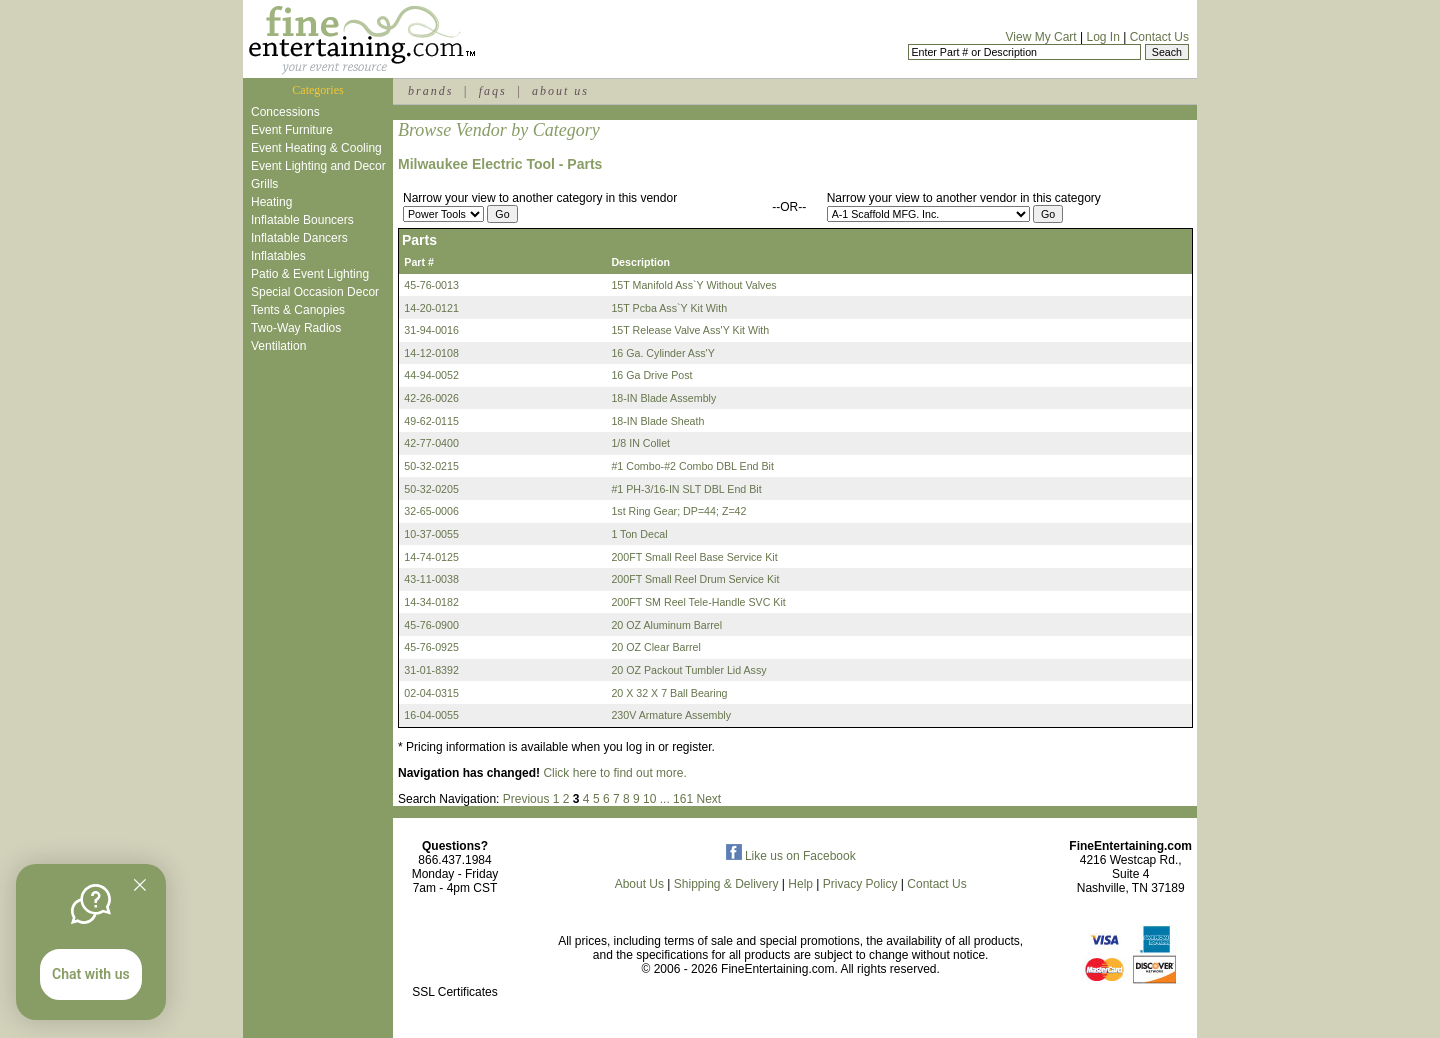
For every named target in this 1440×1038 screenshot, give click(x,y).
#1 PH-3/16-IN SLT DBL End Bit (686, 489)
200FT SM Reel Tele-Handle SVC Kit (698, 602)
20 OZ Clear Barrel (655, 647)
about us (560, 91)
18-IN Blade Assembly (663, 398)
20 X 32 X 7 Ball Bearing (669, 693)
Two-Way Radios (296, 328)
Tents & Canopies (298, 310)
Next (708, 799)
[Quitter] (140, 885)
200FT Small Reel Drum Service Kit (695, 579)
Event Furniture (292, 130)
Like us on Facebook (791, 856)
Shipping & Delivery (726, 884)
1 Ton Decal (639, 534)
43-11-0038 (431, 579)
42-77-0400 (431, 443)
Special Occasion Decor (315, 292)
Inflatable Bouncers (302, 220)
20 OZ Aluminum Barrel (666, 625)
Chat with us (91, 974)
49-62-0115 (431, 421)
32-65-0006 (431, 511)
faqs (493, 91)
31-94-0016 (431, 330)
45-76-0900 (431, 625)
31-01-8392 (431, 670)
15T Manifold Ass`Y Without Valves (693, 285)
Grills (264, 184)
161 (683, 799)
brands (430, 91)
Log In (1102, 37)
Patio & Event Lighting (310, 274)
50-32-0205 (431, 489)
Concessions (285, 112)
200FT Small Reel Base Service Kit (694, 557)
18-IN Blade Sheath (657, 421)
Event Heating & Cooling (316, 148)
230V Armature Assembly (671, 715)
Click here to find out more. (614, 773)
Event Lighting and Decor (318, 166)
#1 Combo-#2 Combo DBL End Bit (692, 466)
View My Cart (1041, 37)
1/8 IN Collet (640, 443)
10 (649, 799)
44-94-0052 (431, 375)
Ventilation (278, 346)
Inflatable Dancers (299, 238)
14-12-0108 (431, 353)
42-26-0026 (431, 398)
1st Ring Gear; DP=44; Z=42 (678, 511)
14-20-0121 (431, 308)
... (665, 799)
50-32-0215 (431, 466)
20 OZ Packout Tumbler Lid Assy (688, 670)
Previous (526, 799)
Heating (271, 202)
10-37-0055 (431, 534)
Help (800, 884)
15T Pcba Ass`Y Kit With (669, 308)
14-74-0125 (431, 557)
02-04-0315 (431, 693)
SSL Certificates (455, 992)
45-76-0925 (431, 647)
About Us (639, 884)
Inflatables (278, 256)
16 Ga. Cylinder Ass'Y (662, 353)
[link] (455, 949)
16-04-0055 (431, 715)
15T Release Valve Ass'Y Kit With (690, 330)
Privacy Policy (860, 884)
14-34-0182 (431, 602)
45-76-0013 (431, 285)
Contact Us (1159, 37)
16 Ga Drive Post (651, 375)
